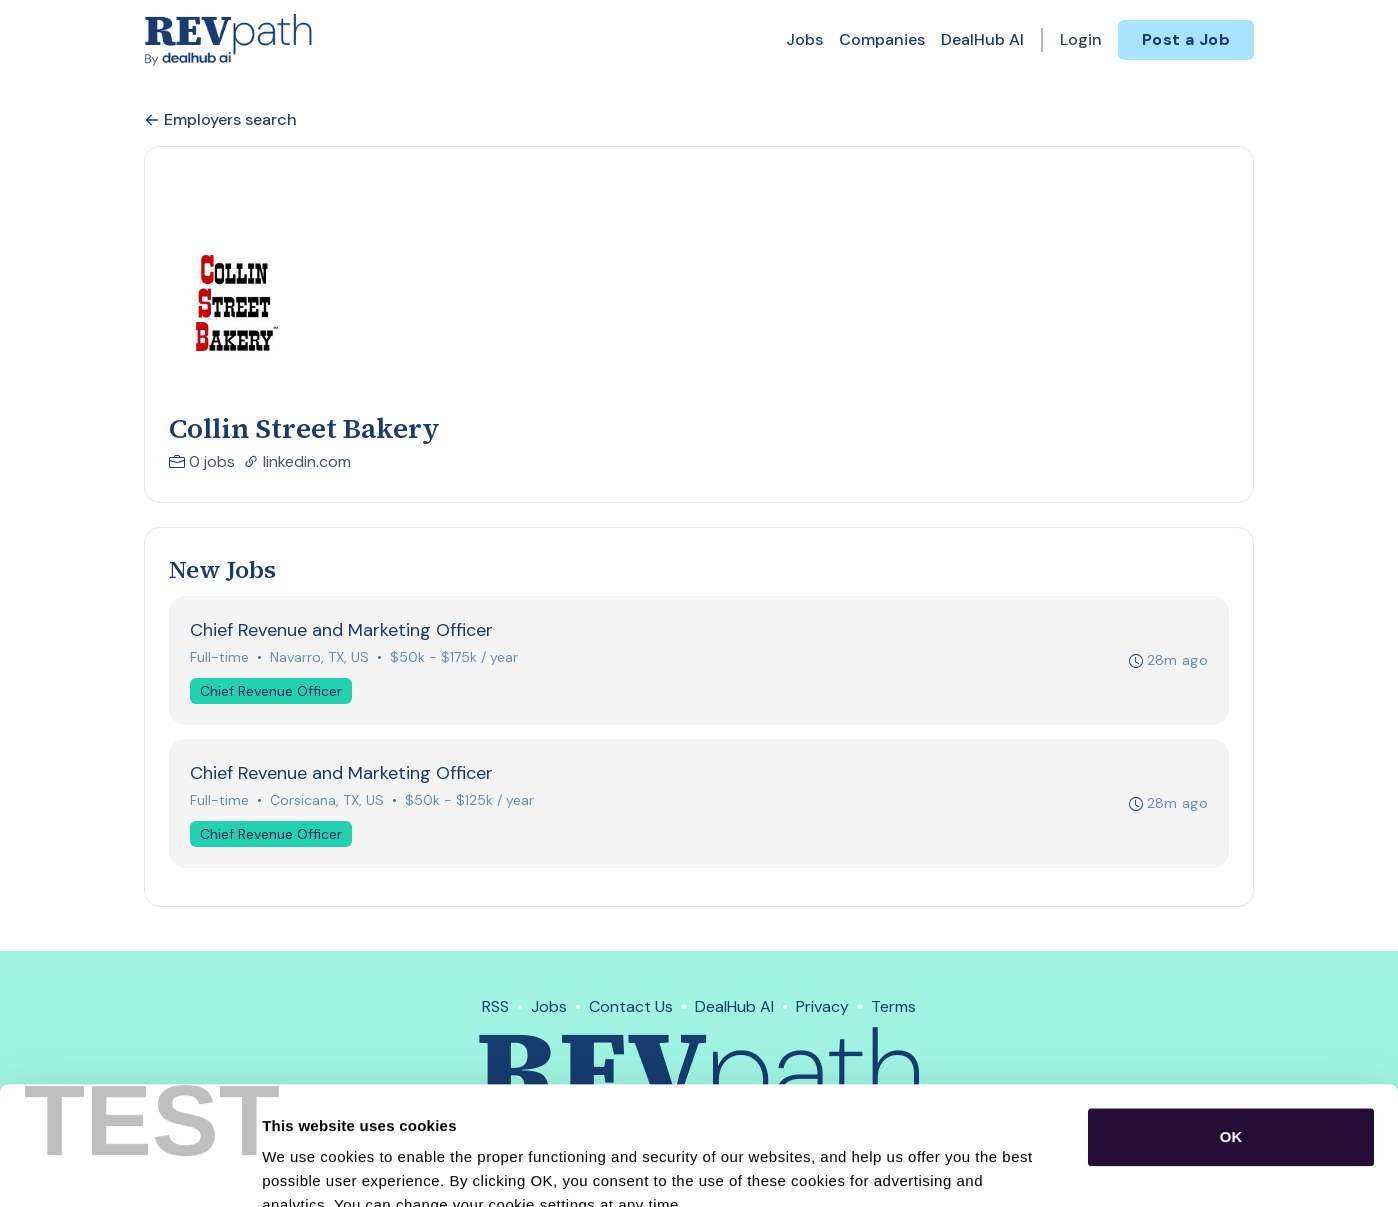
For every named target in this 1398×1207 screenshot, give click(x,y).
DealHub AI (982, 39)
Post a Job (1186, 39)
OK (1231, 1018)
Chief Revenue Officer (271, 691)
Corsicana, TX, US (327, 800)
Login (1081, 39)
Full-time (219, 657)
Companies (882, 39)
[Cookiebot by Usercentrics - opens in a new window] (129, 1168)
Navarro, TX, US (319, 657)
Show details (1049, 1167)
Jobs (804, 39)
